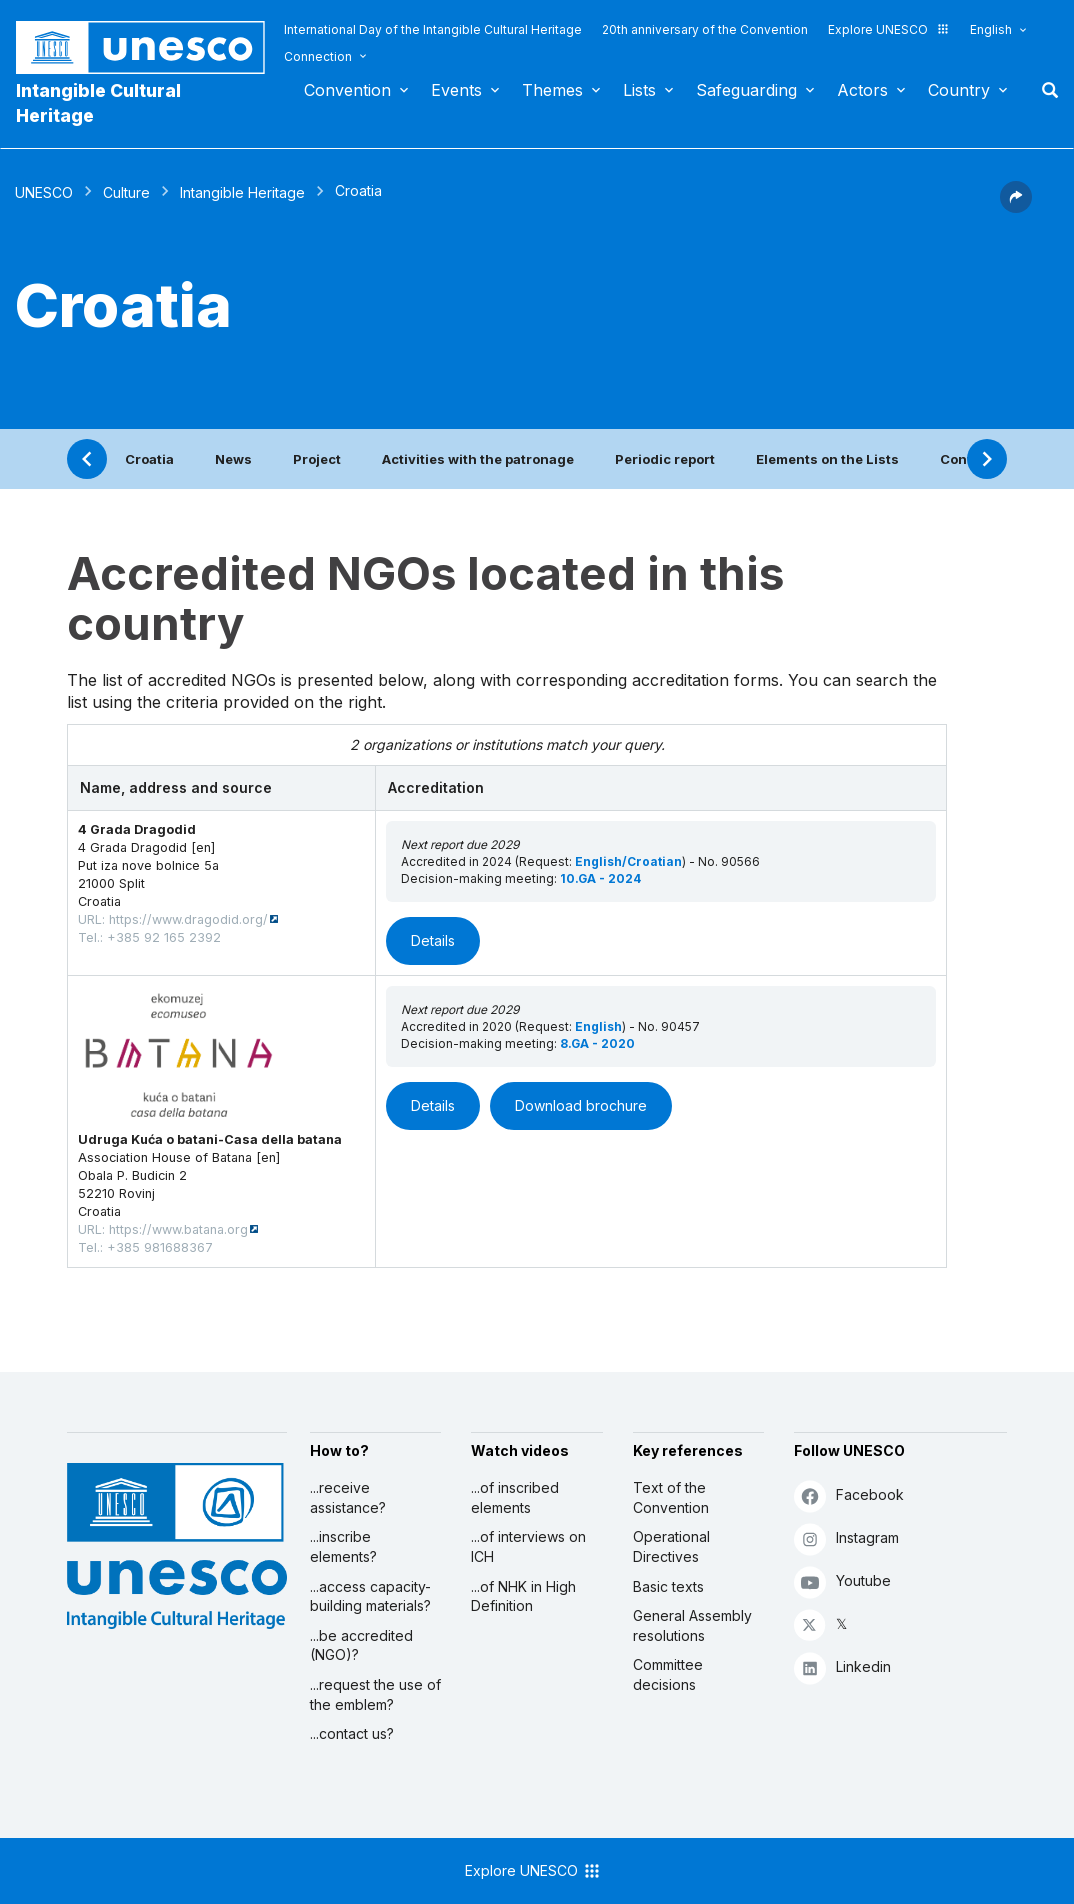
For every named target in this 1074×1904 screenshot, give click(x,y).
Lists (639, 90)
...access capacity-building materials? (370, 1596)
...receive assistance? (348, 1497)
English (991, 29)
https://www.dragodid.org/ (188, 919)
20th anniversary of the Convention (705, 29)
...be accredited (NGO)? (361, 1645)
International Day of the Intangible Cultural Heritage (433, 29)
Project (317, 459)
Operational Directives (671, 1546)
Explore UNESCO (889, 29)
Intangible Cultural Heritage (98, 103)
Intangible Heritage (242, 192)
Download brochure (581, 1105)
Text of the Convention (671, 1497)
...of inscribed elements (515, 1497)
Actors (862, 90)
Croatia (149, 459)
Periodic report (665, 459)
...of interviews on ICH (528, 1546)
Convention (347, 90)
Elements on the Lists (827, 459)
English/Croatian (628, 861)
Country (959, 90)
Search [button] (1044, 90)
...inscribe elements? (343, 1546)
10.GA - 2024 (600, 878)
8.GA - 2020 (597, 1043)
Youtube (842, 1581)
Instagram (846, 1538)
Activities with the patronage (478, 459)
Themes (552, 90)
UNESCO (44, 192)
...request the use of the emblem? (375, 1694)
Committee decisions (668, 1674)
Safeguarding (746, 90)
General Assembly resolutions (692, 1625)
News (233, 459)
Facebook (849, 1495)
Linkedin (842, 1667)
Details (433, 940)
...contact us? (352, 1733)
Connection (318, 56)
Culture (126, 192)
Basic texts (668, 1586)
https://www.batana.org (178, 1229)
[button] (1016, 207)
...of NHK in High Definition (523, 1596)
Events (456, 90)
